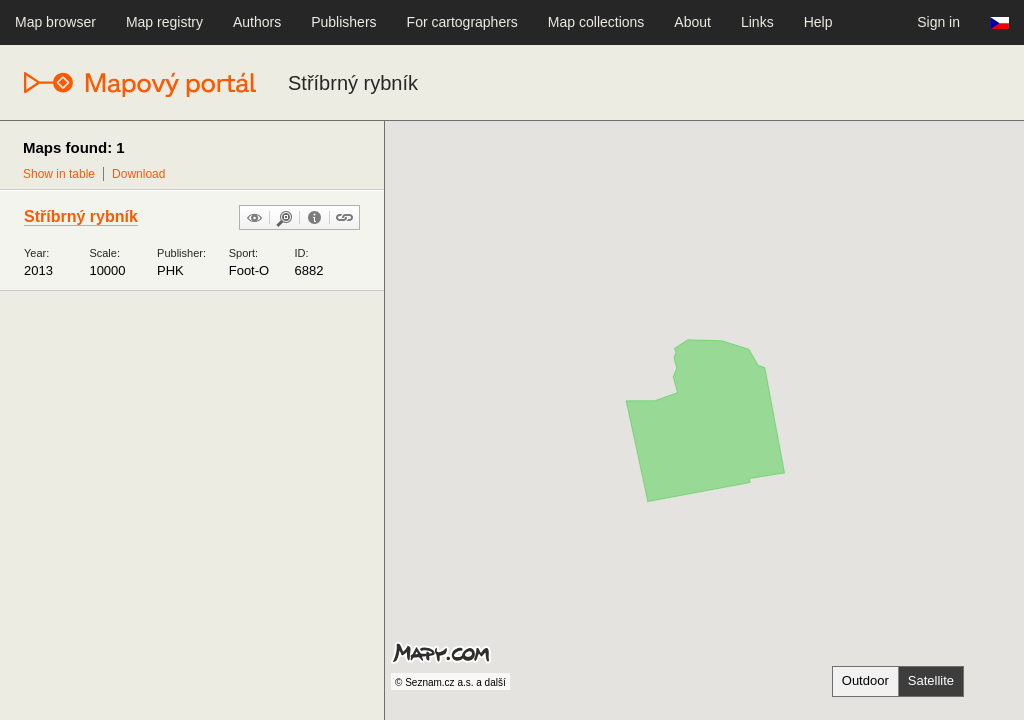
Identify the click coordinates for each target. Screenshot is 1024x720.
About (692, 22)
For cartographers (462, 22)
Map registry (164, 22)
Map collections (596, 22)
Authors (257, 22)
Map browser (55, 22)
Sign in (938, 22)
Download (138, 174)
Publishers (343, 22)
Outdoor (865, 680)
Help (818, 22)
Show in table (59, 174)
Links (757, 22)
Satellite (931, 680)
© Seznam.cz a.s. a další (450, 682)
